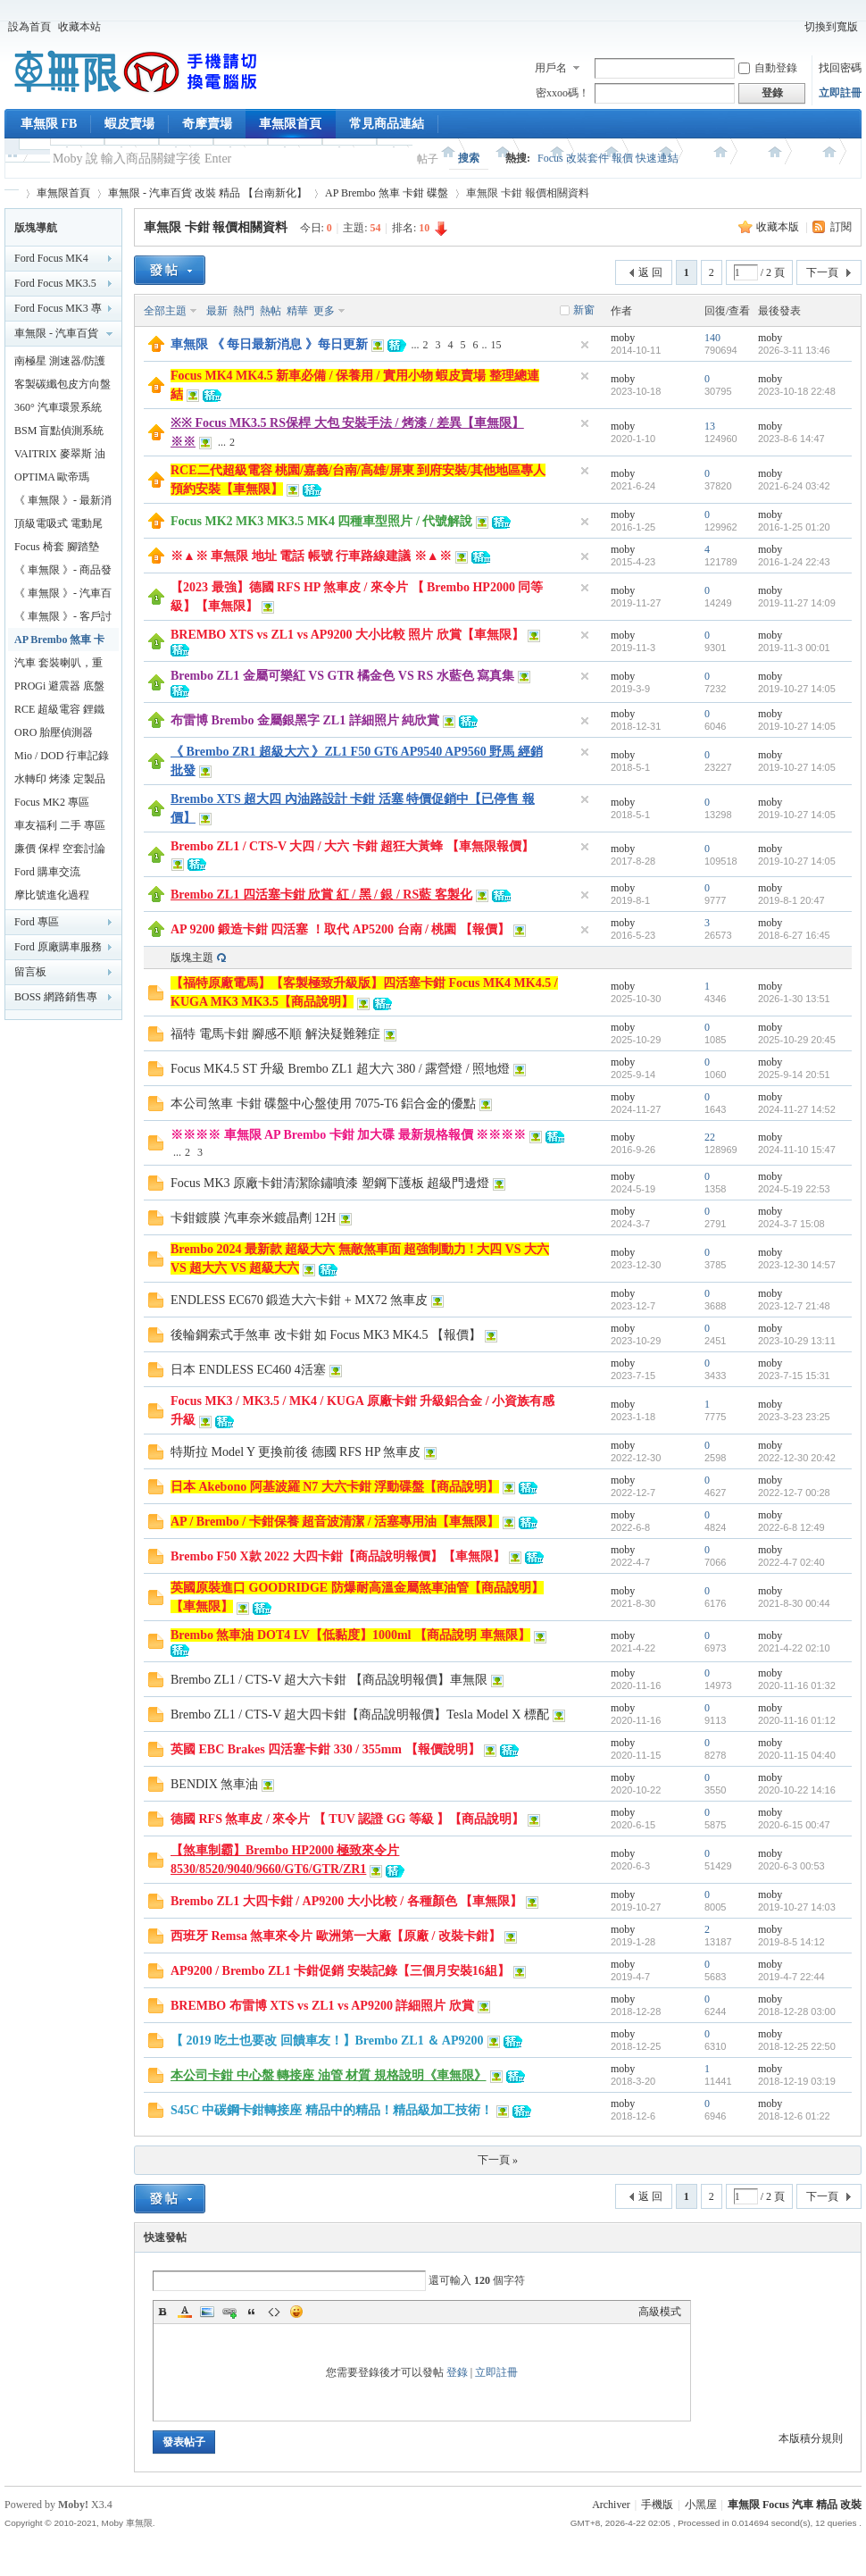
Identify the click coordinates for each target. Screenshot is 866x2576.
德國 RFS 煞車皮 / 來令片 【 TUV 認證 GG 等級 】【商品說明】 (347, 1819)
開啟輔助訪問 (793, 27)
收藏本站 (79, 27)
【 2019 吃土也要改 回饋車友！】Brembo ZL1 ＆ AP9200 (327, 2040)
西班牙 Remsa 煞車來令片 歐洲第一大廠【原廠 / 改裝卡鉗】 (336, 1936)
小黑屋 (701, 2504)
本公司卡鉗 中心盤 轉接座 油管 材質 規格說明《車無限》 (329, 2075)
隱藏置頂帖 (584, 344)
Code (274, 2312)
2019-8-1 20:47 (791, 900)
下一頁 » (498, 2160)
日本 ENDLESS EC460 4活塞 (248, 1369)
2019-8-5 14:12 (791, 1941)
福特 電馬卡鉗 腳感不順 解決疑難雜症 (275, 1034)
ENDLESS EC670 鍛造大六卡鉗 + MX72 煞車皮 (299, 1300)
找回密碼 (840, 68)
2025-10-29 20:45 (797, 1039)
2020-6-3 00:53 (791, 1866)
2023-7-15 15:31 (794, 1375)
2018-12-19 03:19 (797, 2081)
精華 (297, 311)
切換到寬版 (831, 27)
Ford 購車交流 (47, 872)
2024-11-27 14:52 (797, 1109)
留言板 (30, 972)
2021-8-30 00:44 (794, 1603)
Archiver (611, 2504)
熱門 (243, 311)
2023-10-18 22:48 (797, 391)
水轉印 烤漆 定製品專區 (59, 781)
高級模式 (659, 2311)
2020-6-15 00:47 (794, 1824)
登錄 (457, 2372)
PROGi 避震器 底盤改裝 (59, 689)
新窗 (584, 310)
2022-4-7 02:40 (791, 1562)
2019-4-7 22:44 (791, 1976)
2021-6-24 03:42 (794, 486)
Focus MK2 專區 (51, 802)
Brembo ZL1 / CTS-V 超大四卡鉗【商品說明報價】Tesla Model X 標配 (360, 1714)
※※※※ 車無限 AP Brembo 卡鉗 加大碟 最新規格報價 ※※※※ (348, 1135)
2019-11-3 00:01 (794, 647)
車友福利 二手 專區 (59, 825)
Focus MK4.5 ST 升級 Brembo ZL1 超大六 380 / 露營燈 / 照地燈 (340, 1068)
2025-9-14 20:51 (794, 1074)
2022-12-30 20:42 (797, 1457)
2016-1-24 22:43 (794, 561)
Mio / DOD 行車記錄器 (61, 758)
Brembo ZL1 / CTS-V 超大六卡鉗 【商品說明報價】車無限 (329, 1679)
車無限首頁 (290, 123)
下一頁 (822, 272)
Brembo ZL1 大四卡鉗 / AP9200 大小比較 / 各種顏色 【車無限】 (346, 1901)
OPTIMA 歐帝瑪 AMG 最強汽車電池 (60, 480)
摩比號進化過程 (51, 895)
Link (229, 2312)
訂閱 (841, 227)
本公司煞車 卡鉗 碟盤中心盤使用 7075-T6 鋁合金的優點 (323, 1103)
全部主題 (165, 311)
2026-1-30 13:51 (794, 998)
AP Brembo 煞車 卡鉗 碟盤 (386, 193)
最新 (217, 311)
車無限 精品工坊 (11, 193)
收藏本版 (779, 227)
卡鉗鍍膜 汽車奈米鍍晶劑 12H (253, 1218)
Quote (252, 2312)
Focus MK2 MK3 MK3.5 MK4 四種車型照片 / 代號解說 (321, 521)
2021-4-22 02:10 (794, 1648)
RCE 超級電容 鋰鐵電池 (59, 712)
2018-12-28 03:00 (797, 2011)
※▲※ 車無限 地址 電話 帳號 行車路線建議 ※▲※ (311, 556)
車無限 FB (49, 123)
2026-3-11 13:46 (794, 350)
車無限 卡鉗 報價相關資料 (215, 227)
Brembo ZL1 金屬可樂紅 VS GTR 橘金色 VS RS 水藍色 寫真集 (342, 675)
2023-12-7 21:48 (794, 1306)
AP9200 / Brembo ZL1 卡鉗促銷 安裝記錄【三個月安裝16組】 (340, 1971)
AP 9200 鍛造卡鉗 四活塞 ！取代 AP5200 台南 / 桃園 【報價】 (340, 929)
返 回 (650, 272)
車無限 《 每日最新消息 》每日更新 (269, 344)
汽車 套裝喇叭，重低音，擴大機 (58, 665)
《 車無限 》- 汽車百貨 (63, 596)
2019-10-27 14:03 (797, 1907)
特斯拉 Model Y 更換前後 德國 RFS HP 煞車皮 (296, 1452)
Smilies (296, 2312)
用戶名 (551, 68)
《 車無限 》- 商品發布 (63, 572)
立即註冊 (840, 93)
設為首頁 (29, 27)
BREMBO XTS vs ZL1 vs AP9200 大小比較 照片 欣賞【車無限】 (347, 634)
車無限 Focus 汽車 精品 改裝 (795, 2504)
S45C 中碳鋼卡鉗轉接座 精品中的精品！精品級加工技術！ (332, 2110)
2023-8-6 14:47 (791, 438)
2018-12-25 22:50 (797, 2046)
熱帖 (270, 311)
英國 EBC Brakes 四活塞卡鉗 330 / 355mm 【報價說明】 (325, 1749)
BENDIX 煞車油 (214, 1784)
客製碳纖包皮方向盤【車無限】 (62, 387)
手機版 (657, 2504)
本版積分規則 (811, 2438)
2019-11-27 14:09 (797, 603)
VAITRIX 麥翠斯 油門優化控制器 (59, 456)
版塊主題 (192, 957)
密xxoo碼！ (562, 93)
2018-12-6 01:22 (794, 2116)
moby (623, 337)
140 (712, 337)
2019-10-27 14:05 (797, 688)
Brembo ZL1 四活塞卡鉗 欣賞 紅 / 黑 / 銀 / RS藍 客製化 (321, 894)
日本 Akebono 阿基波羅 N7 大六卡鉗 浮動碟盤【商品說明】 (335, 1486)
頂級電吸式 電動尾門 (58, 526)
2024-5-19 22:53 (794, 1188)
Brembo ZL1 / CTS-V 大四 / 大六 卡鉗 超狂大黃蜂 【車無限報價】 (352, 846)
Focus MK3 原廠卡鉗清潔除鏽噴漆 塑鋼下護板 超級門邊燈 (330, 1183)
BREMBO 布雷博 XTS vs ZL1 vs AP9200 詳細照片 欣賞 (322, 2005)
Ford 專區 (36, 922)
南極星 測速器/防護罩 (59, 363)
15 (496, 345)
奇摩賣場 (207, 123)
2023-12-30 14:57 (797, 1264)
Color (185, 2312)
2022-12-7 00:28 (794, 1492)
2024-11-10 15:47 (797, 1149)
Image (207, 2312)
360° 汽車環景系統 (58, 407)
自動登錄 (767, 68)
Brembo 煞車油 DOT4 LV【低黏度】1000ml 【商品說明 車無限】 (350, 1635)
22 (709, 1137)
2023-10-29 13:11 (797, 1340)
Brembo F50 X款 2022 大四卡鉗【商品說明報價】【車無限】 (338, 1556)
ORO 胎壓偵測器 (53, 732)
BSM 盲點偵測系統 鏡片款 (59, 433)
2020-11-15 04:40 (797, 1755)
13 (709, 426)
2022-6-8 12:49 (791, 1527)
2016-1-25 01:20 (794, 527)
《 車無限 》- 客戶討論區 (63, 619)
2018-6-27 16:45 (794, 935)
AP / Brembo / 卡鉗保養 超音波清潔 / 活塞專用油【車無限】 (335, 1521)
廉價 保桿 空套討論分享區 (59, 851)
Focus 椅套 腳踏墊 (56, 546)
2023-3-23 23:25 (794, 1416)
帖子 (427, 159)
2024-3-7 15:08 (791, 1223)
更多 (324, 311)
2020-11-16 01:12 (797, 1720)
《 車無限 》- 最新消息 (63, 503)
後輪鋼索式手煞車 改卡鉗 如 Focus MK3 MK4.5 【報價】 (326, 1335)
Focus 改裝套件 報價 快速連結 (608, 158)
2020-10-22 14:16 (797, 1790)
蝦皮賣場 (129, 123)
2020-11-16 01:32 (797, 1685)
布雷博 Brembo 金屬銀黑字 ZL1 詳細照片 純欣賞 (305, 720)
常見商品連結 (386, 123)
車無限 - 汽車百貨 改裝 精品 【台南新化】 (207, 193)
